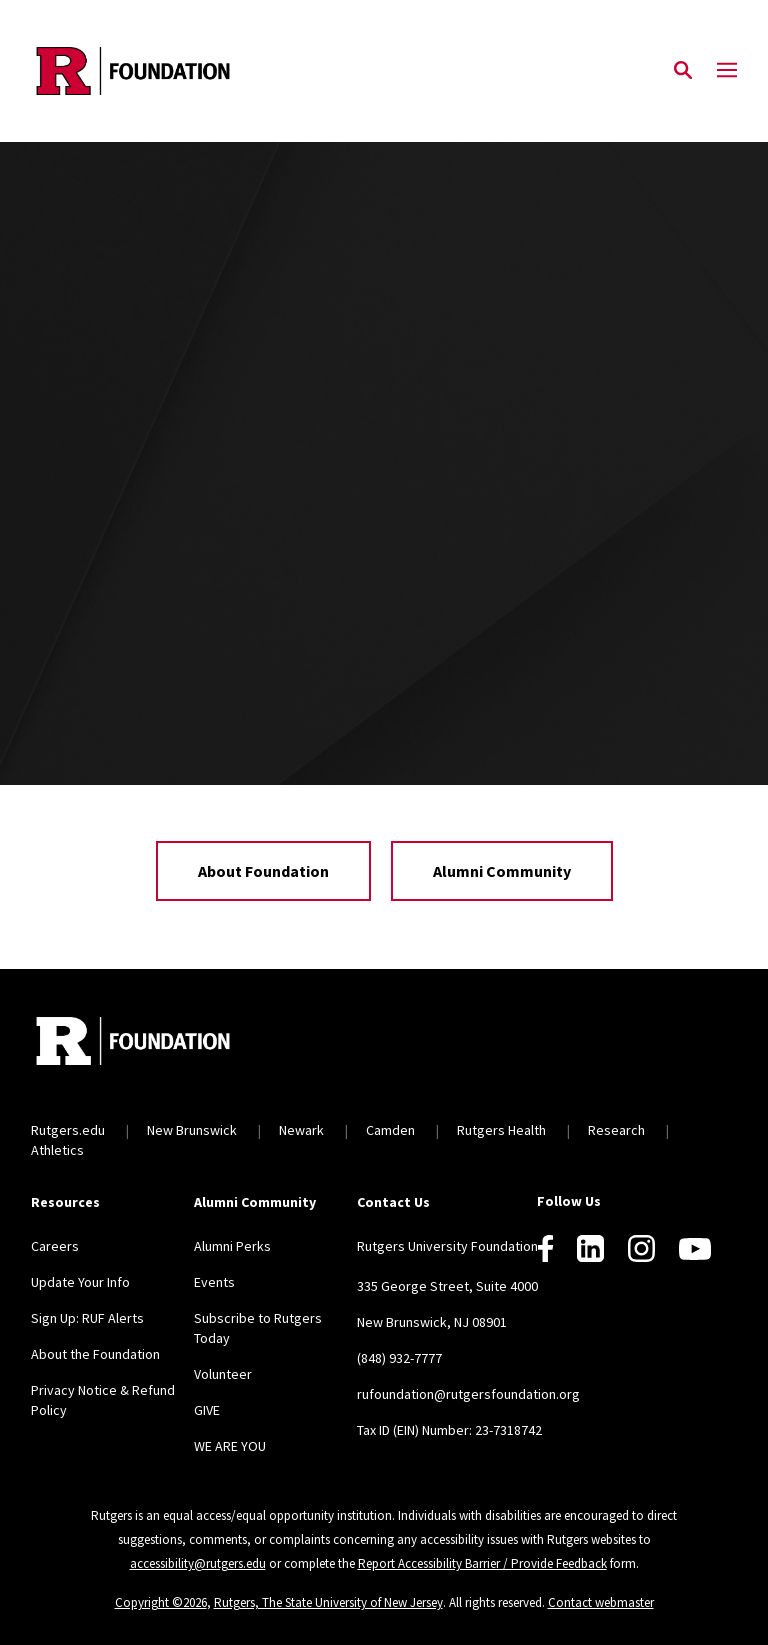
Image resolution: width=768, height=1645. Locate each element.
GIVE (207, 1410)
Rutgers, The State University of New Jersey (328, 1602)
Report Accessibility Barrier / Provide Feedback (482, 1563)
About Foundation (263, 871)
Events (214, 1282)
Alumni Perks (232, 1246)
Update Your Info (80, 1282)
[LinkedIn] (590, 1248)
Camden (390, 1130)
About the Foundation (95, 1354)
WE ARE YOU (230, 1446)
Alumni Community (502, 871)
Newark (301, 1130)
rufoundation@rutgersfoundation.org (468, 1394)
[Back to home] (163, 1043)
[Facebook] (545, 1248)
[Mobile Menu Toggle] (727, 71)
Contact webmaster (601, 1602)
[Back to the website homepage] (133, 71)
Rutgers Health (501, 1130)
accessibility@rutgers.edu (198, 1563)
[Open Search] (683, 71)
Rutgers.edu (68, 1130)
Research (616, 1130)
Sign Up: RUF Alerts (87, 1318)
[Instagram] (641, 1248)
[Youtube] (695, 1249)
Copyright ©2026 (161, 1602)
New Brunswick (192, 1130)
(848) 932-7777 (399, 1358)
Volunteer (223, 1374)
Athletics (57, 1150)
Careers (55, 1246)
